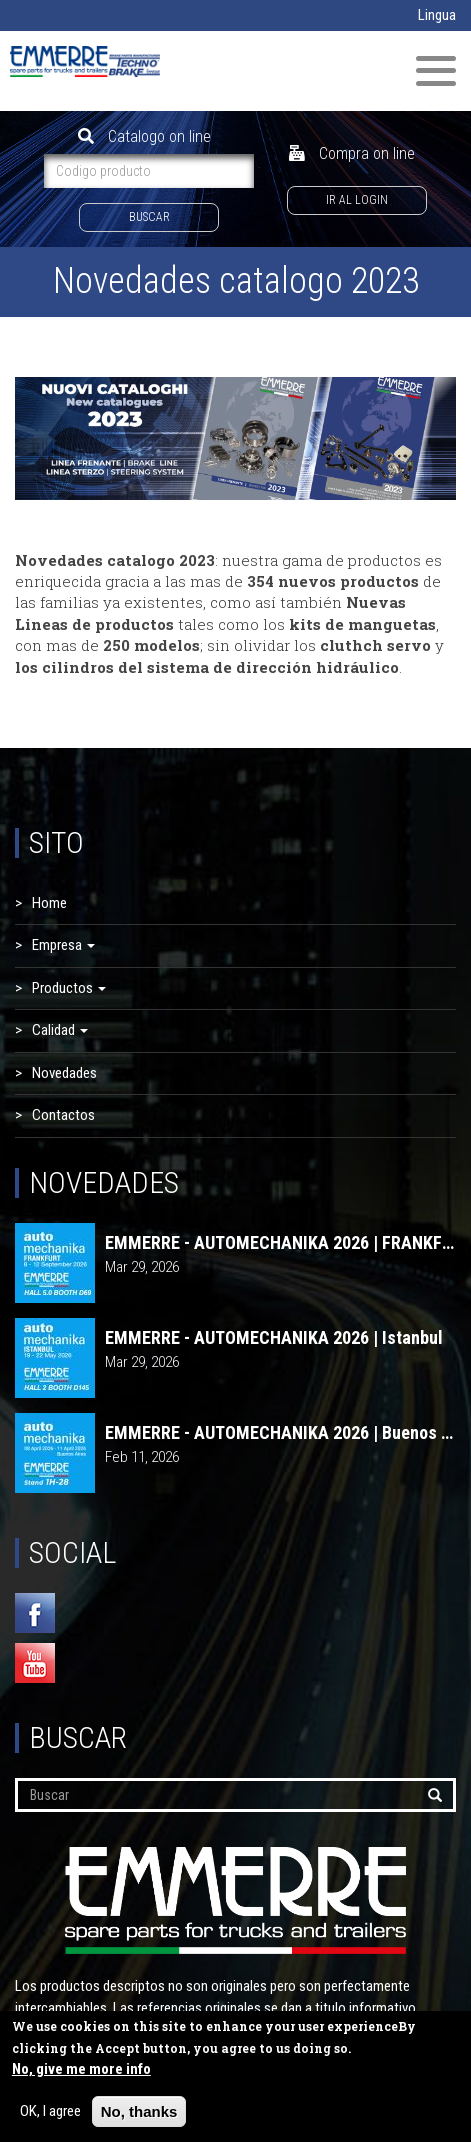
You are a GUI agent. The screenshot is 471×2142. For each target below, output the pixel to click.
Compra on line (352, 153)
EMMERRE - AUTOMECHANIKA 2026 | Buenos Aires (280, 1433)
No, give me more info (81, 2073)
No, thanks (139, 2115)
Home (49, 903)
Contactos (63, 1115)
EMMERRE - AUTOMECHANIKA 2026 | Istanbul (274, 1338)
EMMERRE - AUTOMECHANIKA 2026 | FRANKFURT (280, 1243)
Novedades (64, 1073)
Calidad (60, 1030)
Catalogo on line (144, 136)
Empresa (63, 945)
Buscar (149, 217)
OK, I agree (50, 2115)
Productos (69, 988)
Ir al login (357, 200)
